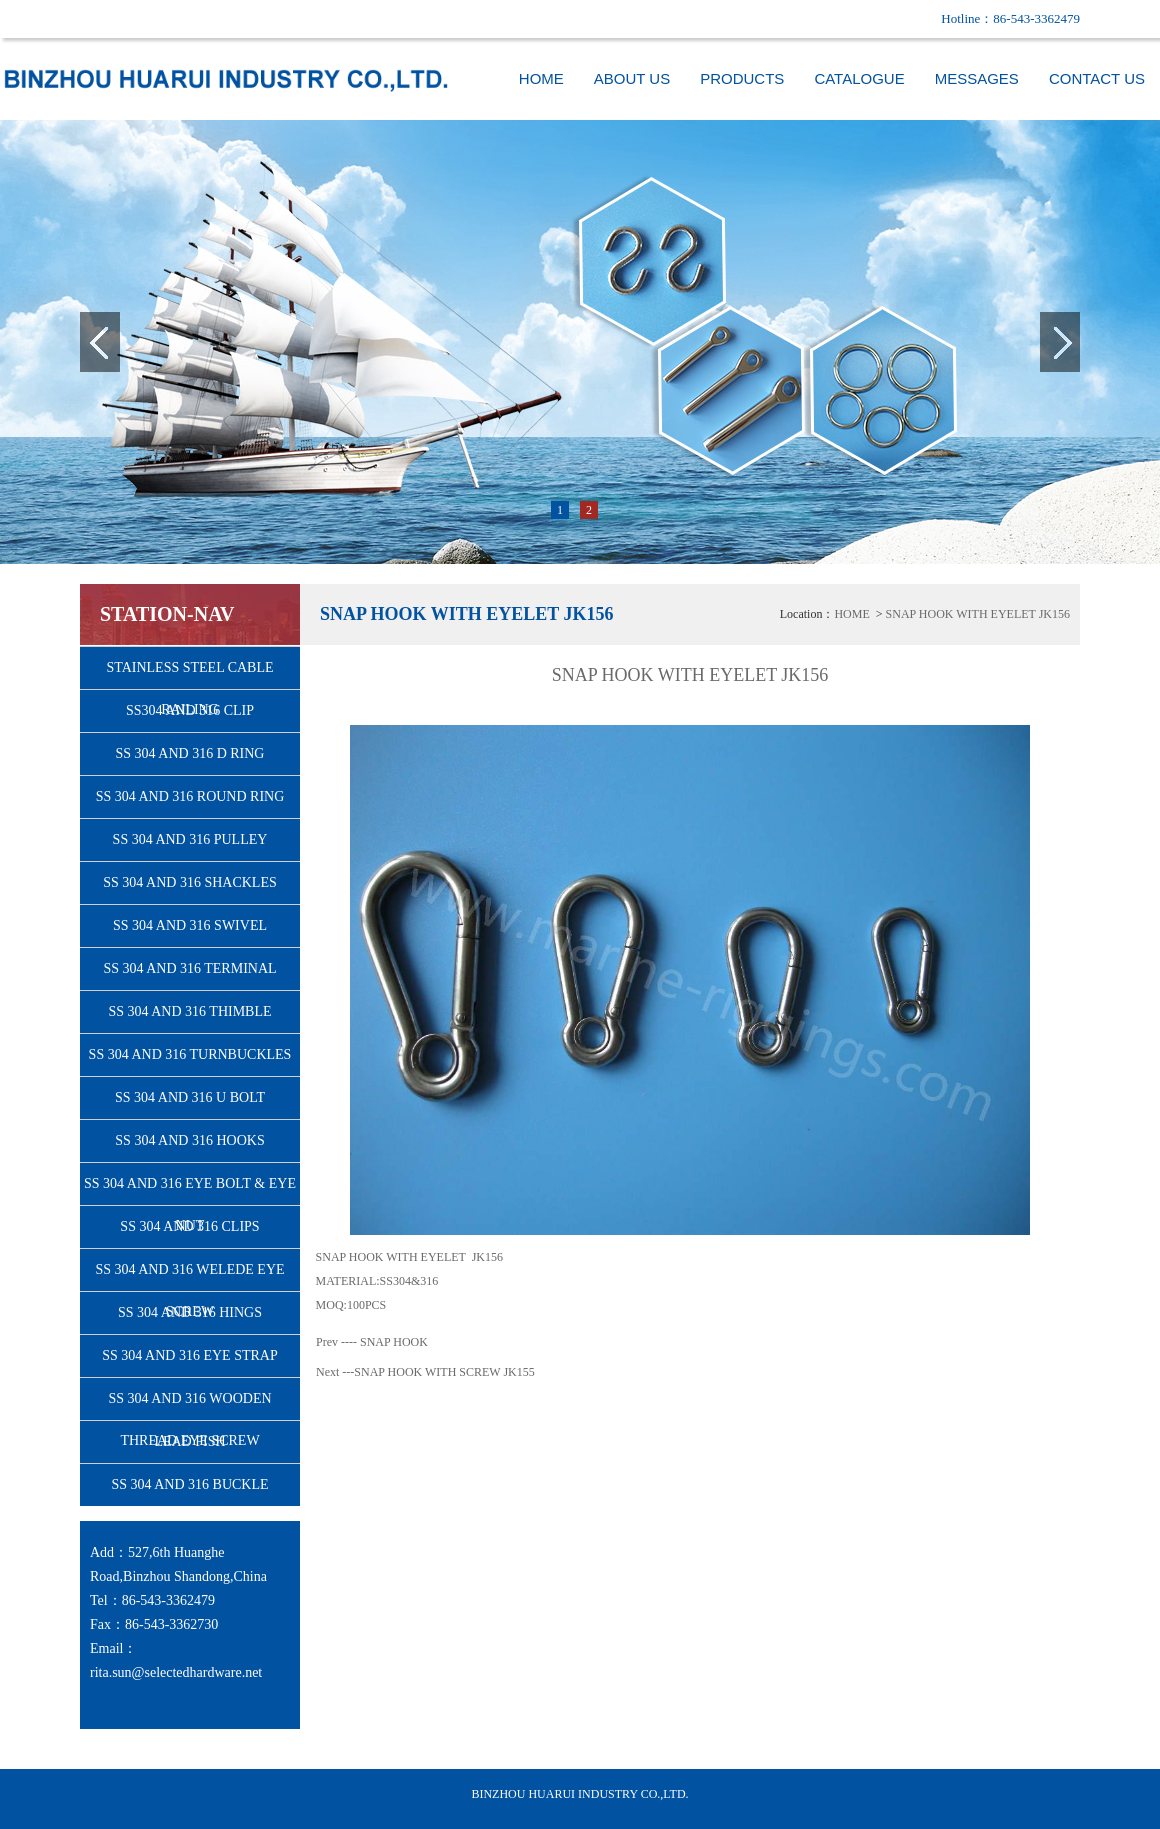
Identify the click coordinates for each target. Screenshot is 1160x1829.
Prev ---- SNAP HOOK (372, 1342)
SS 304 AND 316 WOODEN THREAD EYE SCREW (189, 1405)
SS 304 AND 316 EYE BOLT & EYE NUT (190, 1190)
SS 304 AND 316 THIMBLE (189, 1011)
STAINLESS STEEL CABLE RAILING (189, 674)
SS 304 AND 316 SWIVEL (190, 925)
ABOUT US (632, 78)
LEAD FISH (189, 1441)
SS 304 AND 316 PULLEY (190, 839)
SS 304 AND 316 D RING (190, 753)
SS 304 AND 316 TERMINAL (189, 968)
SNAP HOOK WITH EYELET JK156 (978, 614)
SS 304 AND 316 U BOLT (190, 1097)
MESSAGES (977, 78)
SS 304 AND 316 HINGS (190, 1312)
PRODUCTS (742, 78)
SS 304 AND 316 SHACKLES (189, 882)
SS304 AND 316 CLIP (190, 710)
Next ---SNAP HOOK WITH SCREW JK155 (425, 1372)
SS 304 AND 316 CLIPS (189, 1226)
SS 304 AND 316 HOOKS (189, 1140)
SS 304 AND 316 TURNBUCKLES (190, 1054)
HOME (541, 78)
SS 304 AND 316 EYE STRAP (189, 1355)
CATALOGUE (859, 78)
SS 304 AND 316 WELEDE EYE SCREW (189, 1276)
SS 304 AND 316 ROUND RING (190, 796)
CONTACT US (1097, 78)
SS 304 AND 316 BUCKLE (189, 1484)
